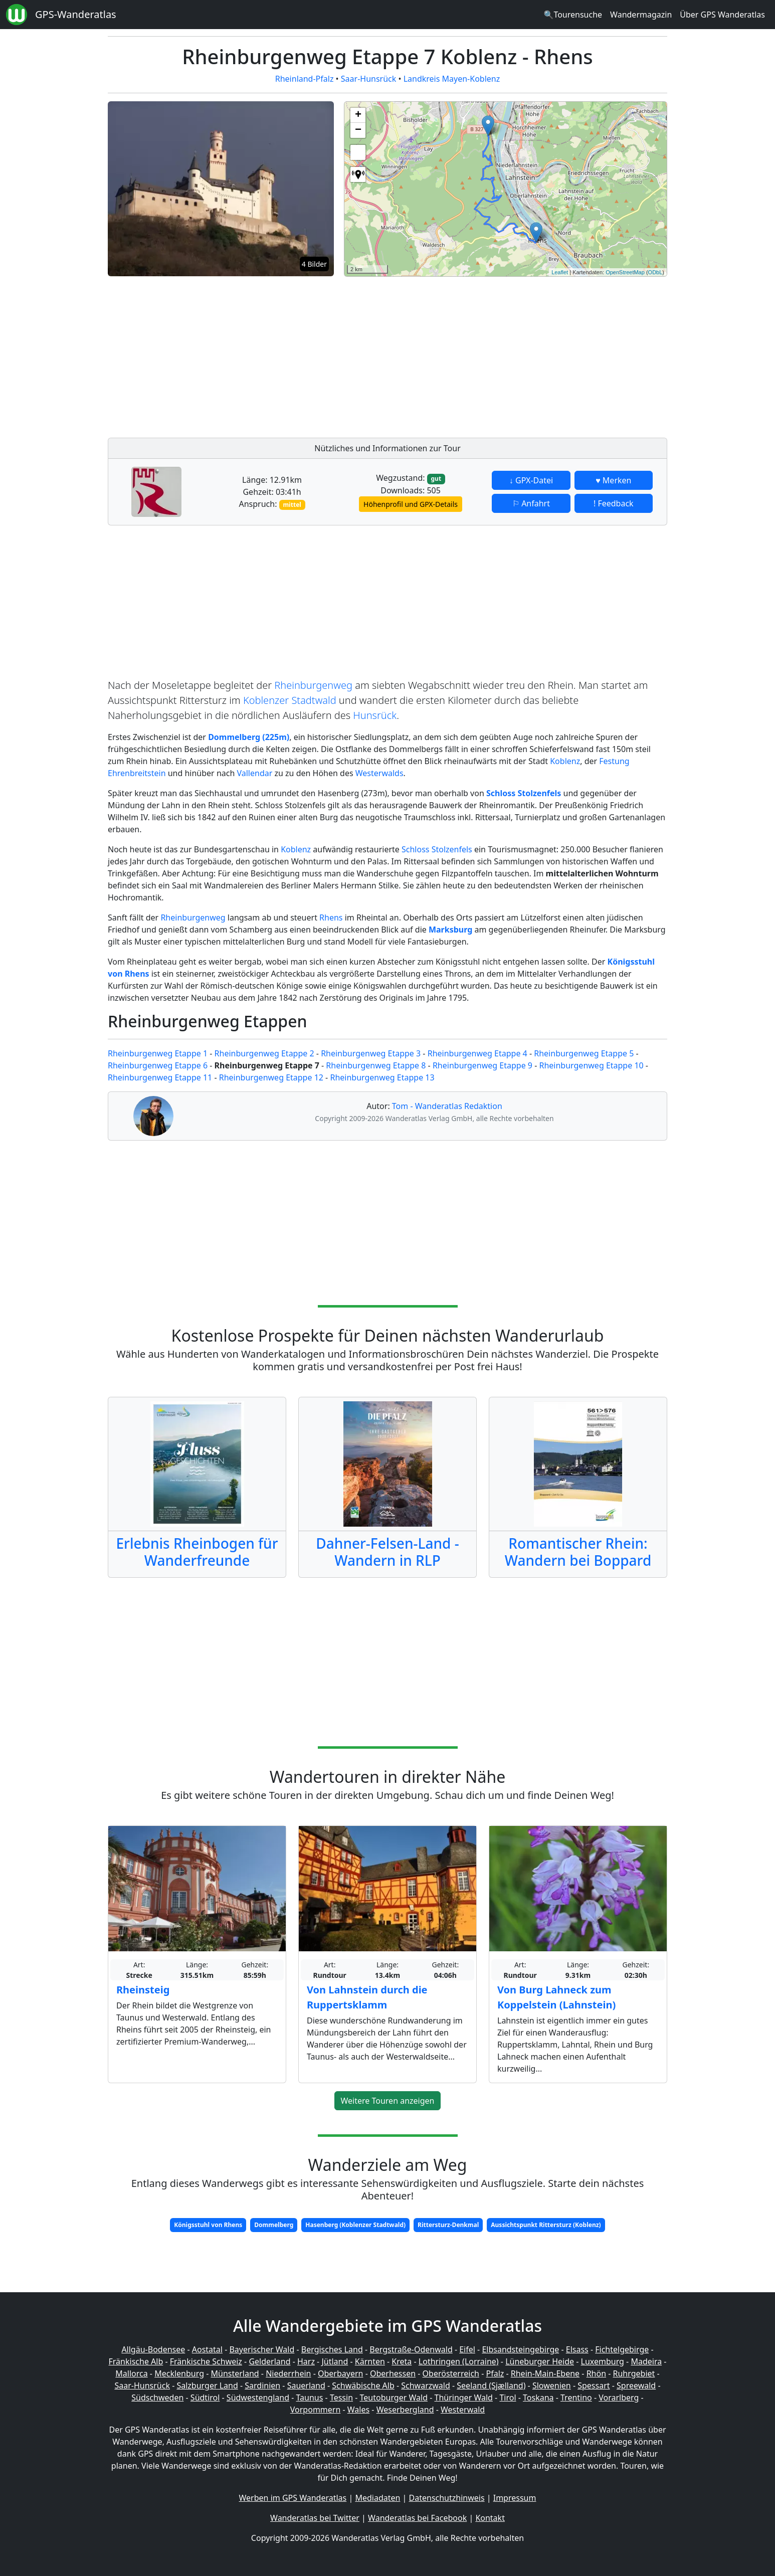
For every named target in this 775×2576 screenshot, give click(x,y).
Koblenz (565, 761)
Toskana (538, 2397)
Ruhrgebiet (634, 2373)
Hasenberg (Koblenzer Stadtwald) (355, 2225)
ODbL (655, 272)
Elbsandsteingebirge (520, 2349)
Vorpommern (315, 2409)
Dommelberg (273, 2225)
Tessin (341, 2397)
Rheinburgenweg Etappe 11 (160, 1077)
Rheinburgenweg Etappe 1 (158, 1053)
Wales (358, 2409)
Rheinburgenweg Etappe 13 (382, 1077)
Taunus (309, 2397)
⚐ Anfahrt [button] (531, 503)
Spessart (593, 2385)
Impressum (514, 2497)
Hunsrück (375, 715)
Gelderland (269, 2361)
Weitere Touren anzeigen (388, 2100)
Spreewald (636, 2385)
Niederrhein (288, 2373)
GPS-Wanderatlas (75, 14)
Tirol (507, 2397)
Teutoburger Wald (394, 2397)
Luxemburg (602, 2361)
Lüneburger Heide (539, 2361)
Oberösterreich (451, 2373)
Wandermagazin (641, 14)
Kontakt (490, 2517)
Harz (306, 2361)
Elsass (577, 2349)
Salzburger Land (207, 2385)
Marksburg (450, 929)
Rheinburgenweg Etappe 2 (264, 1053)
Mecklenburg (179, 2373)
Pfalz (495, 2373)
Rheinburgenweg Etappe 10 (591, 1065)
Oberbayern (340, 2373)
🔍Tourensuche (572, 14)
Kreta (402, 2361)
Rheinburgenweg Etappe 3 (371, 1053)
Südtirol (205, 2397)
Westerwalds (379, 773)
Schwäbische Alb (363, 2385)
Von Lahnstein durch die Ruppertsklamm (367, 1997)
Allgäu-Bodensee (153, 2349)
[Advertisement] (505, 354)
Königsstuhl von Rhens (208, 2225)
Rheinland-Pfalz (304, 78)
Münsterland (235, 2373)
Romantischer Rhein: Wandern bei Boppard (578, 1552)
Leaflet (559, 272)
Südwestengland (258, 2397)
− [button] (358, 130)
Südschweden (157, 2397)
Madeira (646, 2361)
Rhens (330, 917)
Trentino (576, 2397)
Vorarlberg (619, 2397)
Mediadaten (377, 2497)
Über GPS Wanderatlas (722, 14)
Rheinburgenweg (313, 685)
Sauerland (306, 2385)
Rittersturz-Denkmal (448, 2225)
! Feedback (614, 503)
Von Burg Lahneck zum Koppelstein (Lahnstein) (556, 1997)
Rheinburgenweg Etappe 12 (271, 1077)
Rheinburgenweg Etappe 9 (482, 1065)
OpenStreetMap (625, 272)
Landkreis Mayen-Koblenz (452, 78)
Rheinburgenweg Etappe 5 (584, 1053)
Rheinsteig (142, 1989)
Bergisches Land (332, 2349)
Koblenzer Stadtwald (289, 700)
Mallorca (131, 2373)
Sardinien (262, 2385)
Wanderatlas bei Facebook (417, 2517)
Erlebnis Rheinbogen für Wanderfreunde (197, 1552)
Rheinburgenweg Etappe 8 (376, 1065)
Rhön (596, 2373)
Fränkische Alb (136, 2361)
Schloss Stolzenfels (437, 849)
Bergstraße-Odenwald (410, 2349)
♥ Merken (613, 480)
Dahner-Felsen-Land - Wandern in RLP (387, 1552)
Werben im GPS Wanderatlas (293, 2497)
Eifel (467, 2349)
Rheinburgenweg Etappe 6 (158, 1065)
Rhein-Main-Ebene (545, 2373)
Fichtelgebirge (622, 2349)
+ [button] (358, 115)
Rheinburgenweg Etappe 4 (477, 1053)
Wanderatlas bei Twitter (314, 2517)
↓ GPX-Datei (531, 480)
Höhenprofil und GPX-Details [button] (410, 504)
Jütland (334, 2361)
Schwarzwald (425, 2385)
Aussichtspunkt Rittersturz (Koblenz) (546, 2225)
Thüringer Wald (463, 2397)
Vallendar (254, 773)
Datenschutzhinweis (447, 2497)
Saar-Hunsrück (369, 78)
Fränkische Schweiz (206, 2361)
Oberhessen (393, 2373)
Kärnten (370, 2361)
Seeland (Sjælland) (491, 2385)
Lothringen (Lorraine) (459, 2361)
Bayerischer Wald (261, 2349)
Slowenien (551, 2385)
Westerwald (463, 2409)
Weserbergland (405, 2409)
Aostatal (207, 2349)
